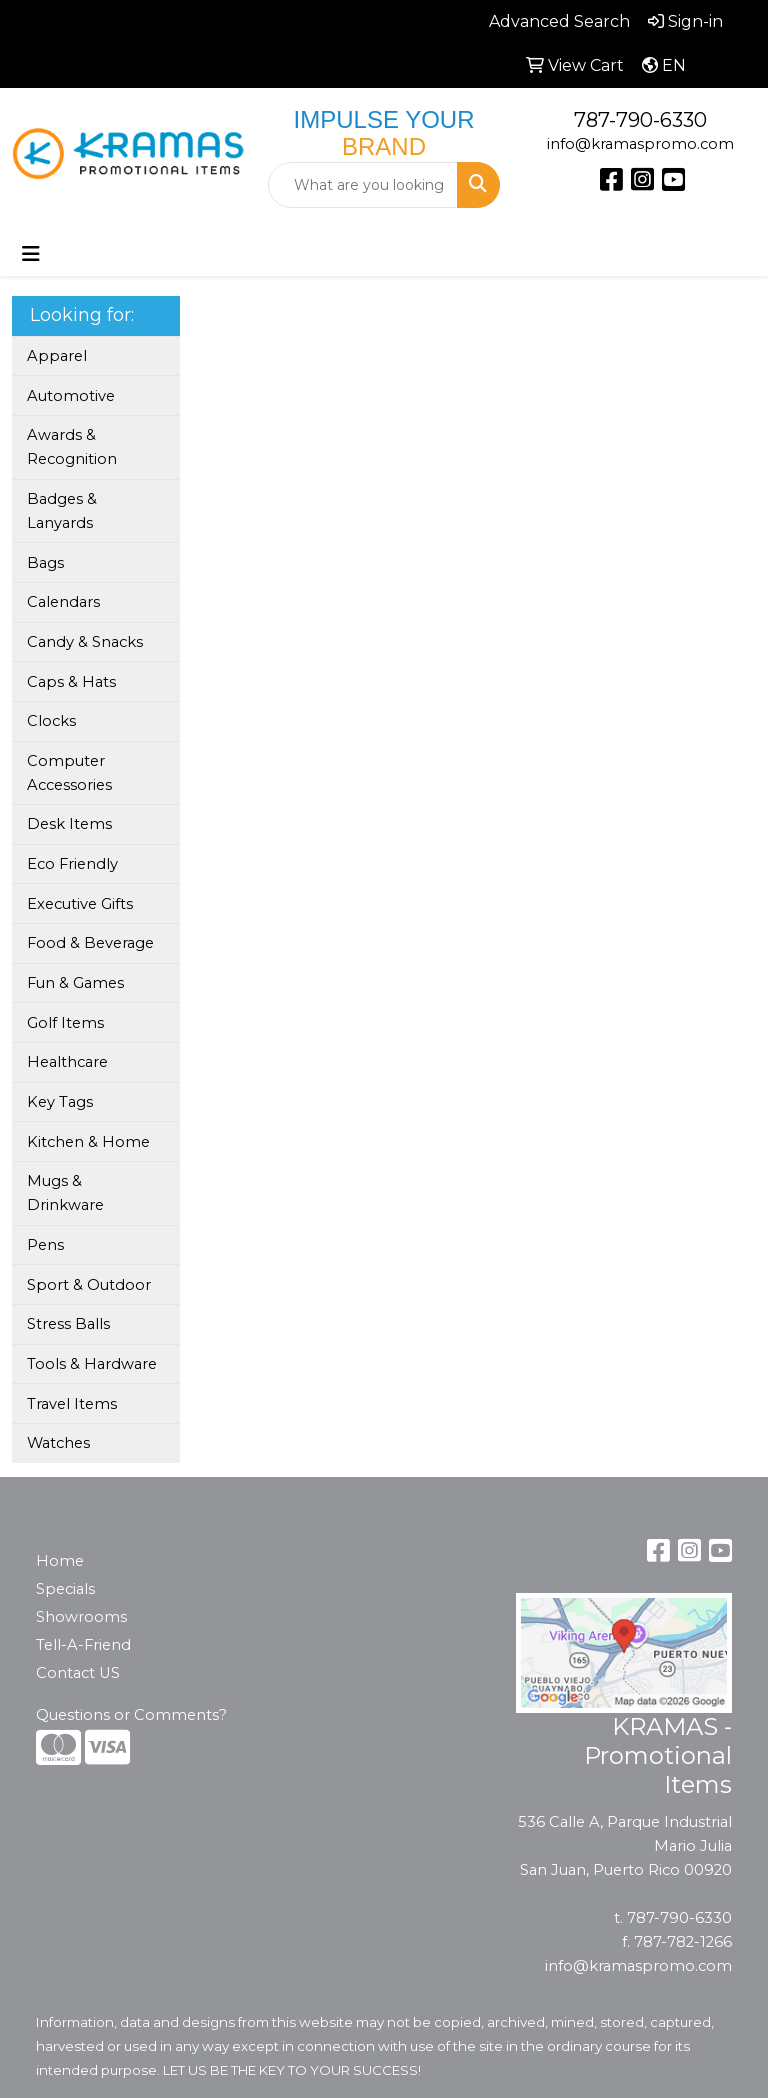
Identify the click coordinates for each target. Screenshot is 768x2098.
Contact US (78, 1673)
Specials (65, 1589)
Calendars (63, 602)
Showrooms (81, 1617)
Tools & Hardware (92, 1364)
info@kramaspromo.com (640, 144)
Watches (58, 1443)
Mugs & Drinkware (65, 1193)
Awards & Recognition (72, 447)
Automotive (71, 396)
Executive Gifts (80, 904)
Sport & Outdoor (89, 1285)
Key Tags (60, 1102)
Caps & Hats (71, 682)
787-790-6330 (640, 120)
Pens (45, 1245)
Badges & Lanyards (62, 511)
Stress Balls (68, 1324)
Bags (45, 563)
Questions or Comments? (131, 1715)
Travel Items (72, 1404)
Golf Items (65, 1023)
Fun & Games (75, 983)
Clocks (51, 721)
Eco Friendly (72, 864)
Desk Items (69, 824)
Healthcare (67, 1062)
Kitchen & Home (88, 1142)
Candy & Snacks (85, 642)
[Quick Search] (363, 185)
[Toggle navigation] (31, 254)
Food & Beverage (90, 943)
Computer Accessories (69, 773)
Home (60, 1561)
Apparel (57, 356)
